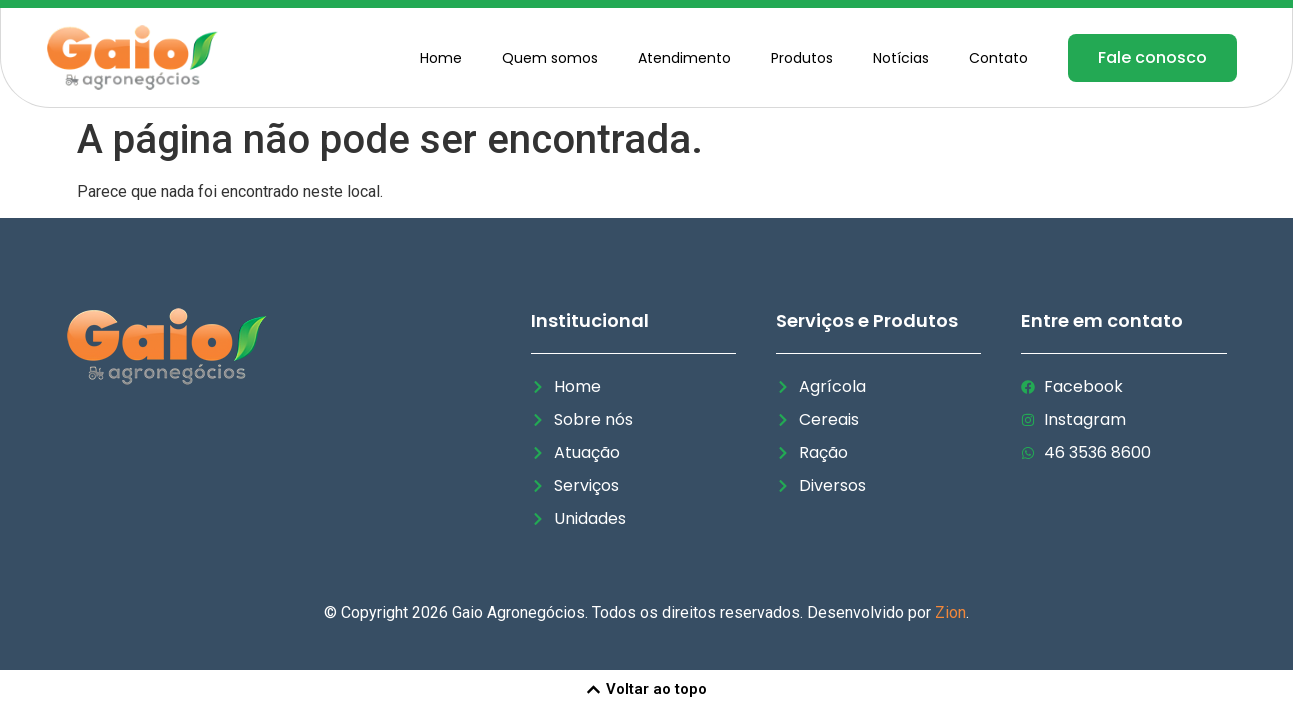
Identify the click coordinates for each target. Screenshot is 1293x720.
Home (441, 58)
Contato (998, 58)
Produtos (802, 58)
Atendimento (684, 58)
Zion (950, 612)
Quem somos (550, 58)
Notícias (901, 58)
